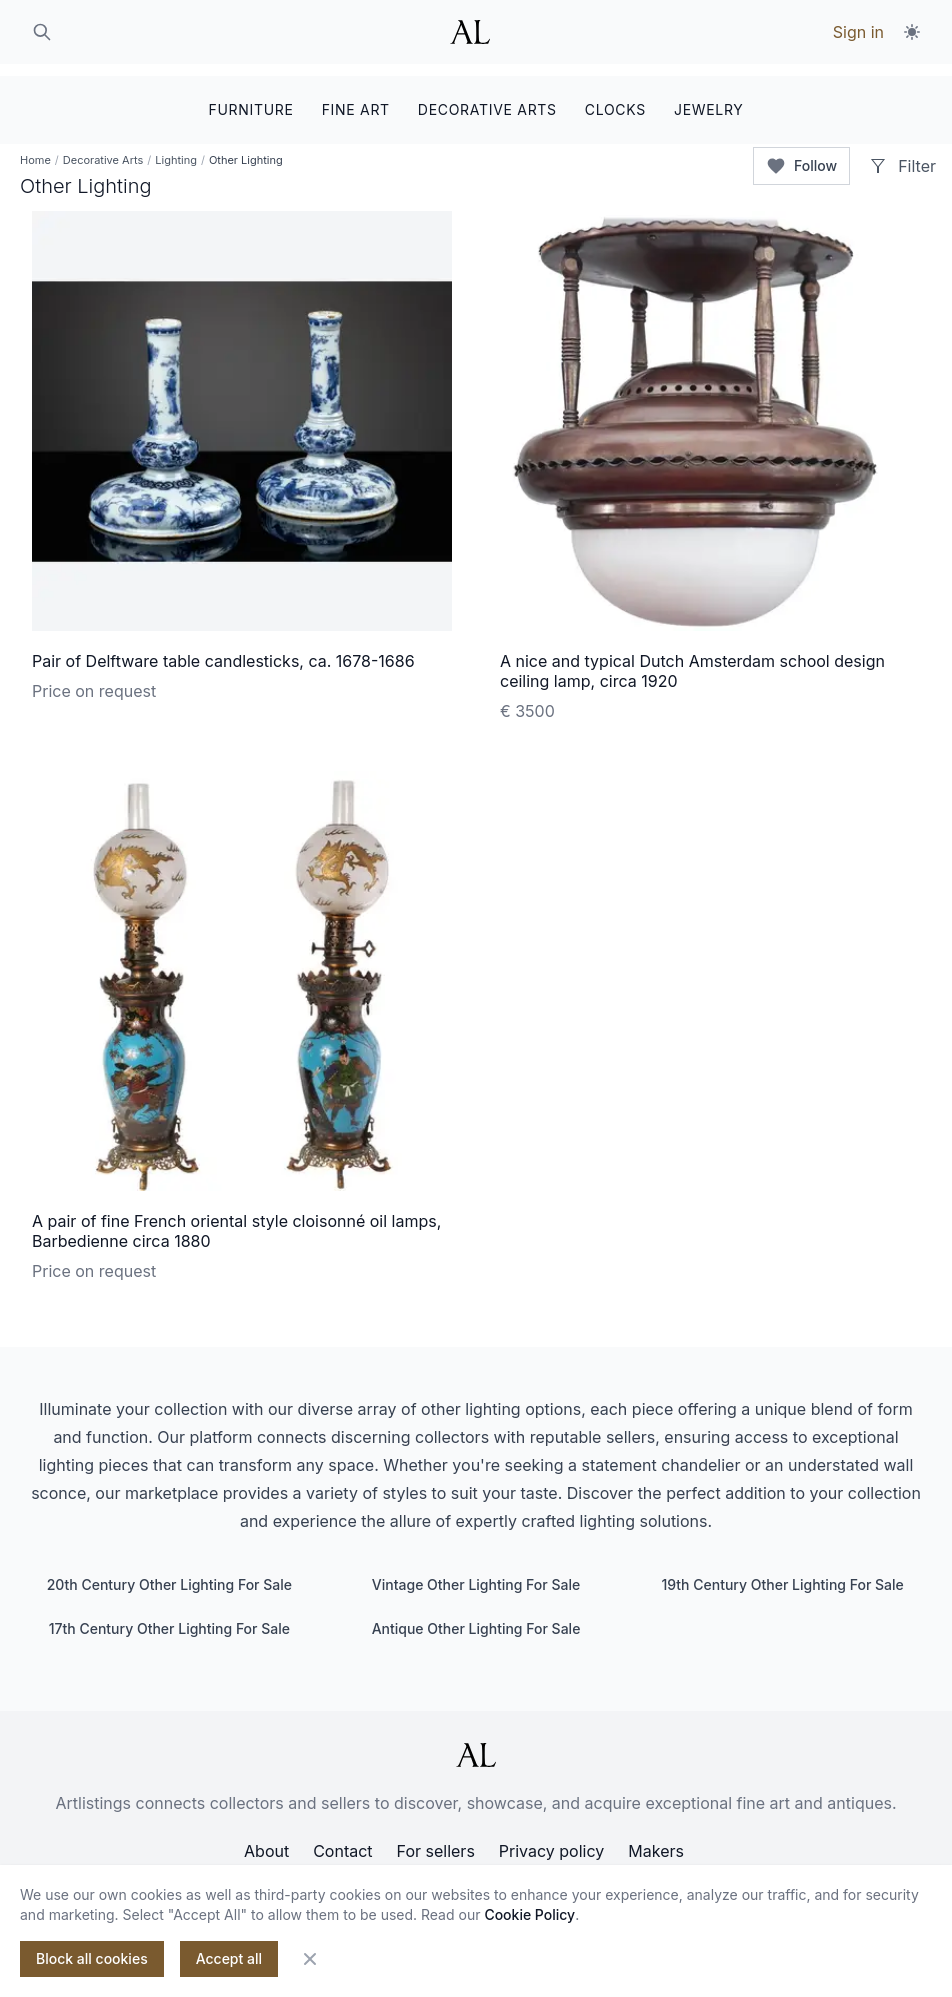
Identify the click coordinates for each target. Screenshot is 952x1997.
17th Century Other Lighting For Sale (169, 1618)
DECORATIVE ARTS (487, 97)
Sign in (858, 32)
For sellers (436, 1841)
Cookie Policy (529, 1914)
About (266, 1841)
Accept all (229, 1958)
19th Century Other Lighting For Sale (782, 1574)
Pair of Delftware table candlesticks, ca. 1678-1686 (223, 651)
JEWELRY (709, 97)
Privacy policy (551, 1841)
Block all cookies (92, 1958)
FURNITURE (250, 97)
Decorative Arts (103, 150)
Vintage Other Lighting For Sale (476, 1574)
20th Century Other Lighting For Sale (169, 1574)
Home (35, 150)
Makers (656, 1841)
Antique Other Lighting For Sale (476, 1618)
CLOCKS (615, 97)
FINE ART (356, 97)
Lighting (176, 150)
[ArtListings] (476, 1745)
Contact (342, 1841)
